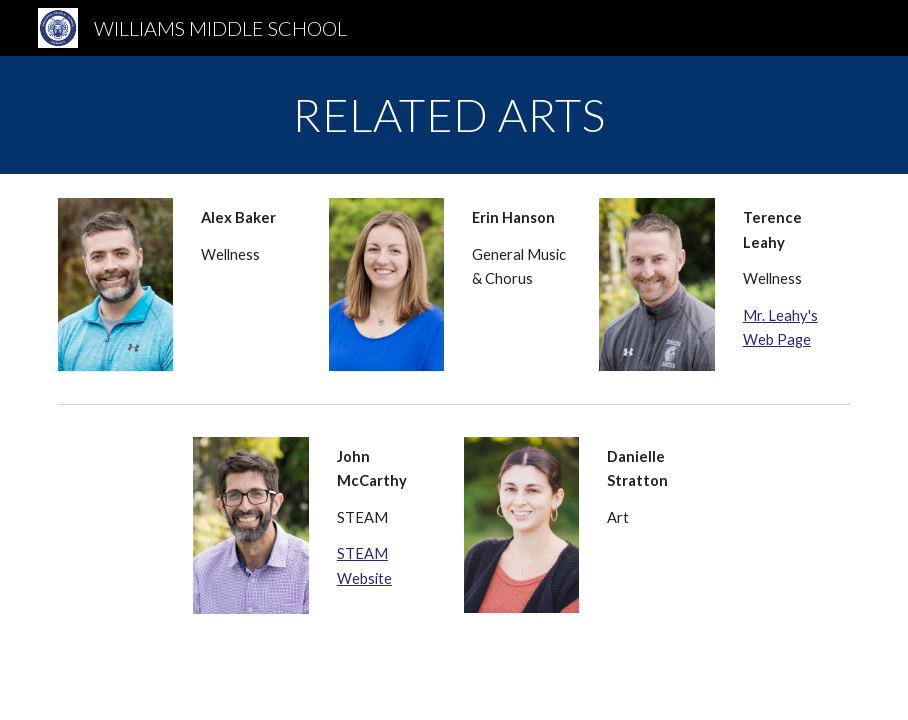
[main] (453, 115)
